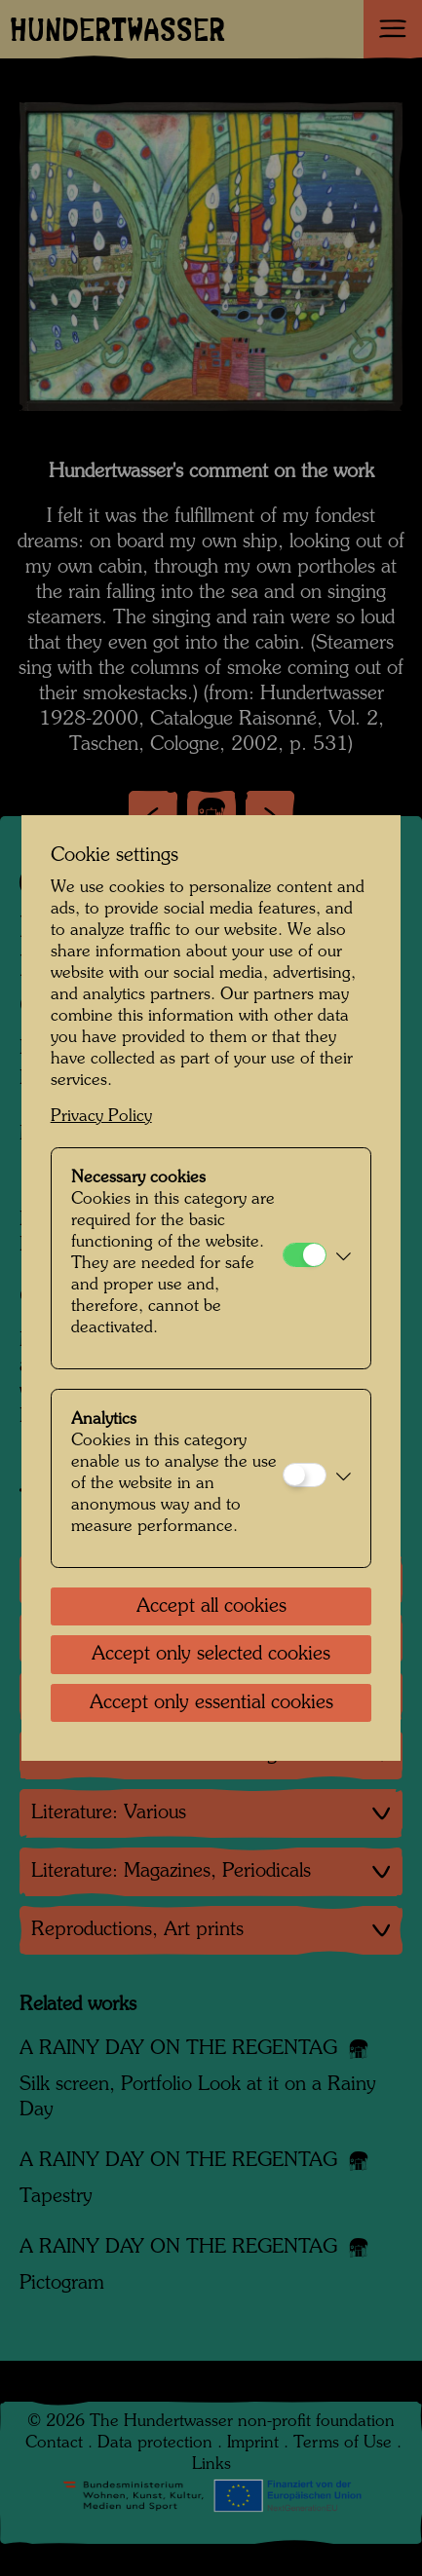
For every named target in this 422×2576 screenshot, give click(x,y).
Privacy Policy (101, 1116)
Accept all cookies (211, 1607)
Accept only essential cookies (211, 1703)
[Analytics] (304, 1475)
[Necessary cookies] (304, 1255)
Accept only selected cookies (211, 1654)
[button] (343, 1258)
